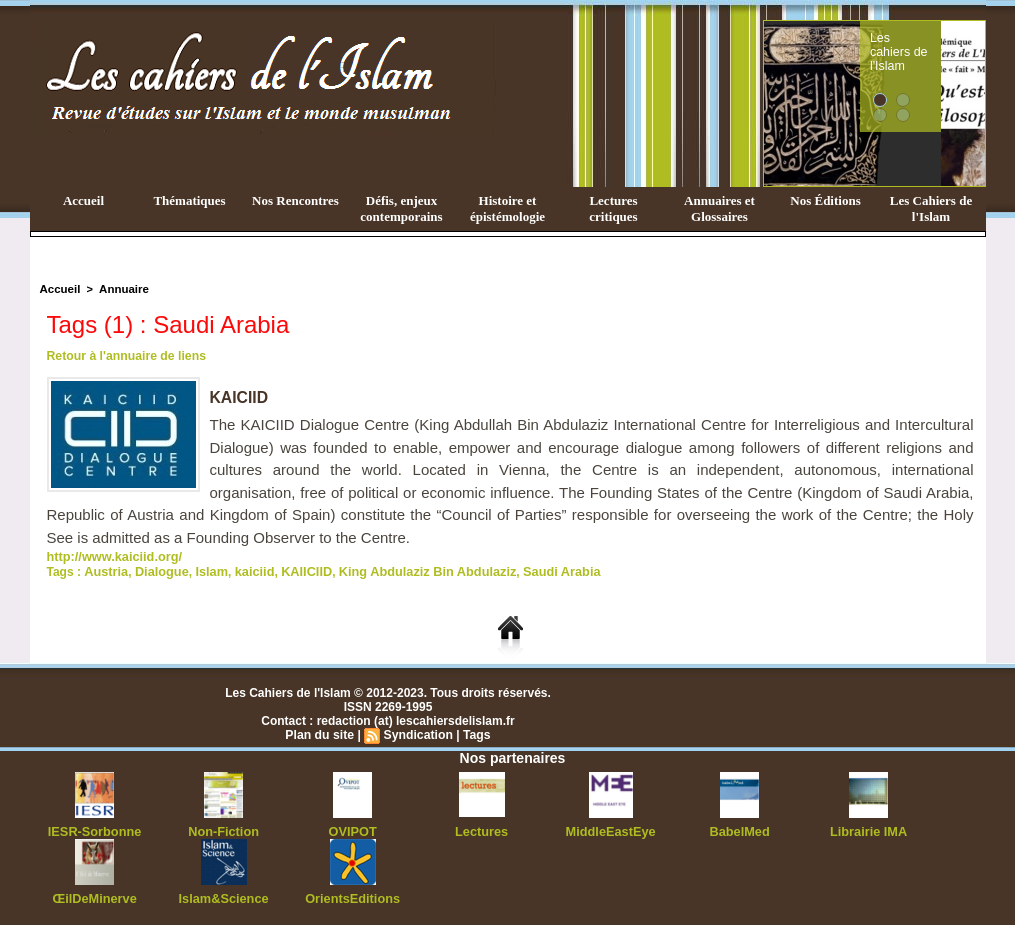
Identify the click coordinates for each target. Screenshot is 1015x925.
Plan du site (320, 733)
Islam (204, 570)
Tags (475, 733)
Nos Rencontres (295, 200)
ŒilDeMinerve (94, 895)
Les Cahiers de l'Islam (931, 208)
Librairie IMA (868, 829)
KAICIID (240, 397)
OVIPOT (352, 829)
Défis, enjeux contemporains (401, 208)
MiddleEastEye (610, 829)
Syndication (418, 733)
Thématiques (189, 200)
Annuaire (121, 289)
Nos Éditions (825, 200)
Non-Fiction (223, 829)
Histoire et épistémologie (507, 208)
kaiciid (245, 570)
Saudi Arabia (535, 570)
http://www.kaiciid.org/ (111, 556)
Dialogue (157, 570)
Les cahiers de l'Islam (935, 43)
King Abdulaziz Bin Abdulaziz (408, 570)
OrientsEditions (352, 895)
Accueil (83, 200)
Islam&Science (223, 895)
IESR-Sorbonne (95, 829)
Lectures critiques (613, 208)
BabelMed (739, 829)
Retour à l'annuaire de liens (125, 356)
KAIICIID (295, 570)
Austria (104, 570)
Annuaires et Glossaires (719, 208)
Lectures (482, 829)
